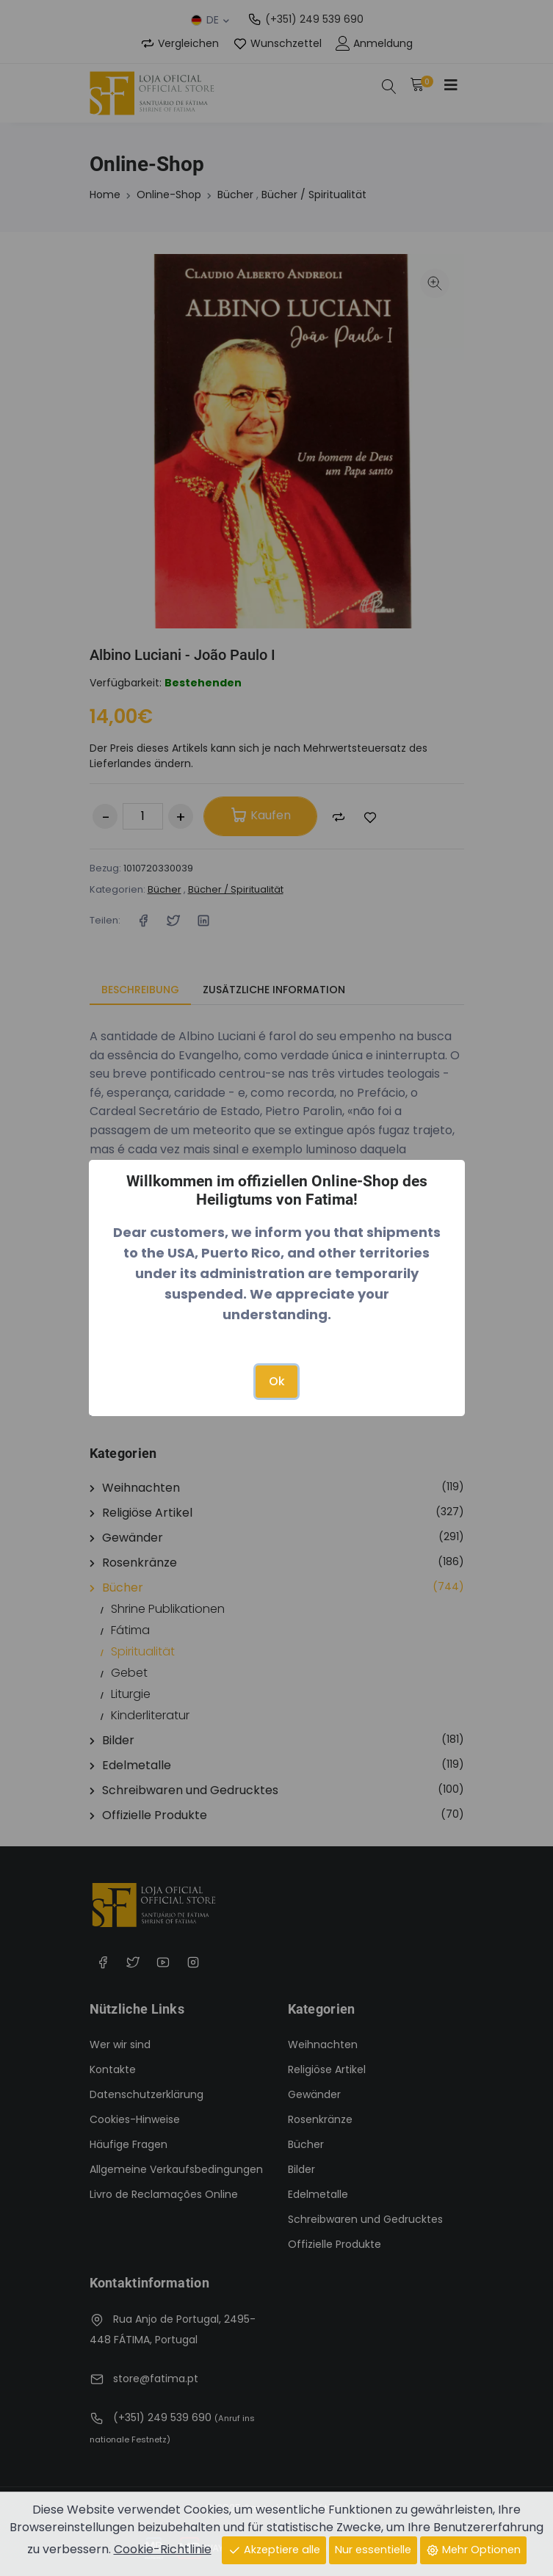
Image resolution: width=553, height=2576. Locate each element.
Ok (277, 1381)
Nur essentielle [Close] (373, 2549)
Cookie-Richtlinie (163, 2549)
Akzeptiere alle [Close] (274, 2549)
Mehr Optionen (473, 2549)
